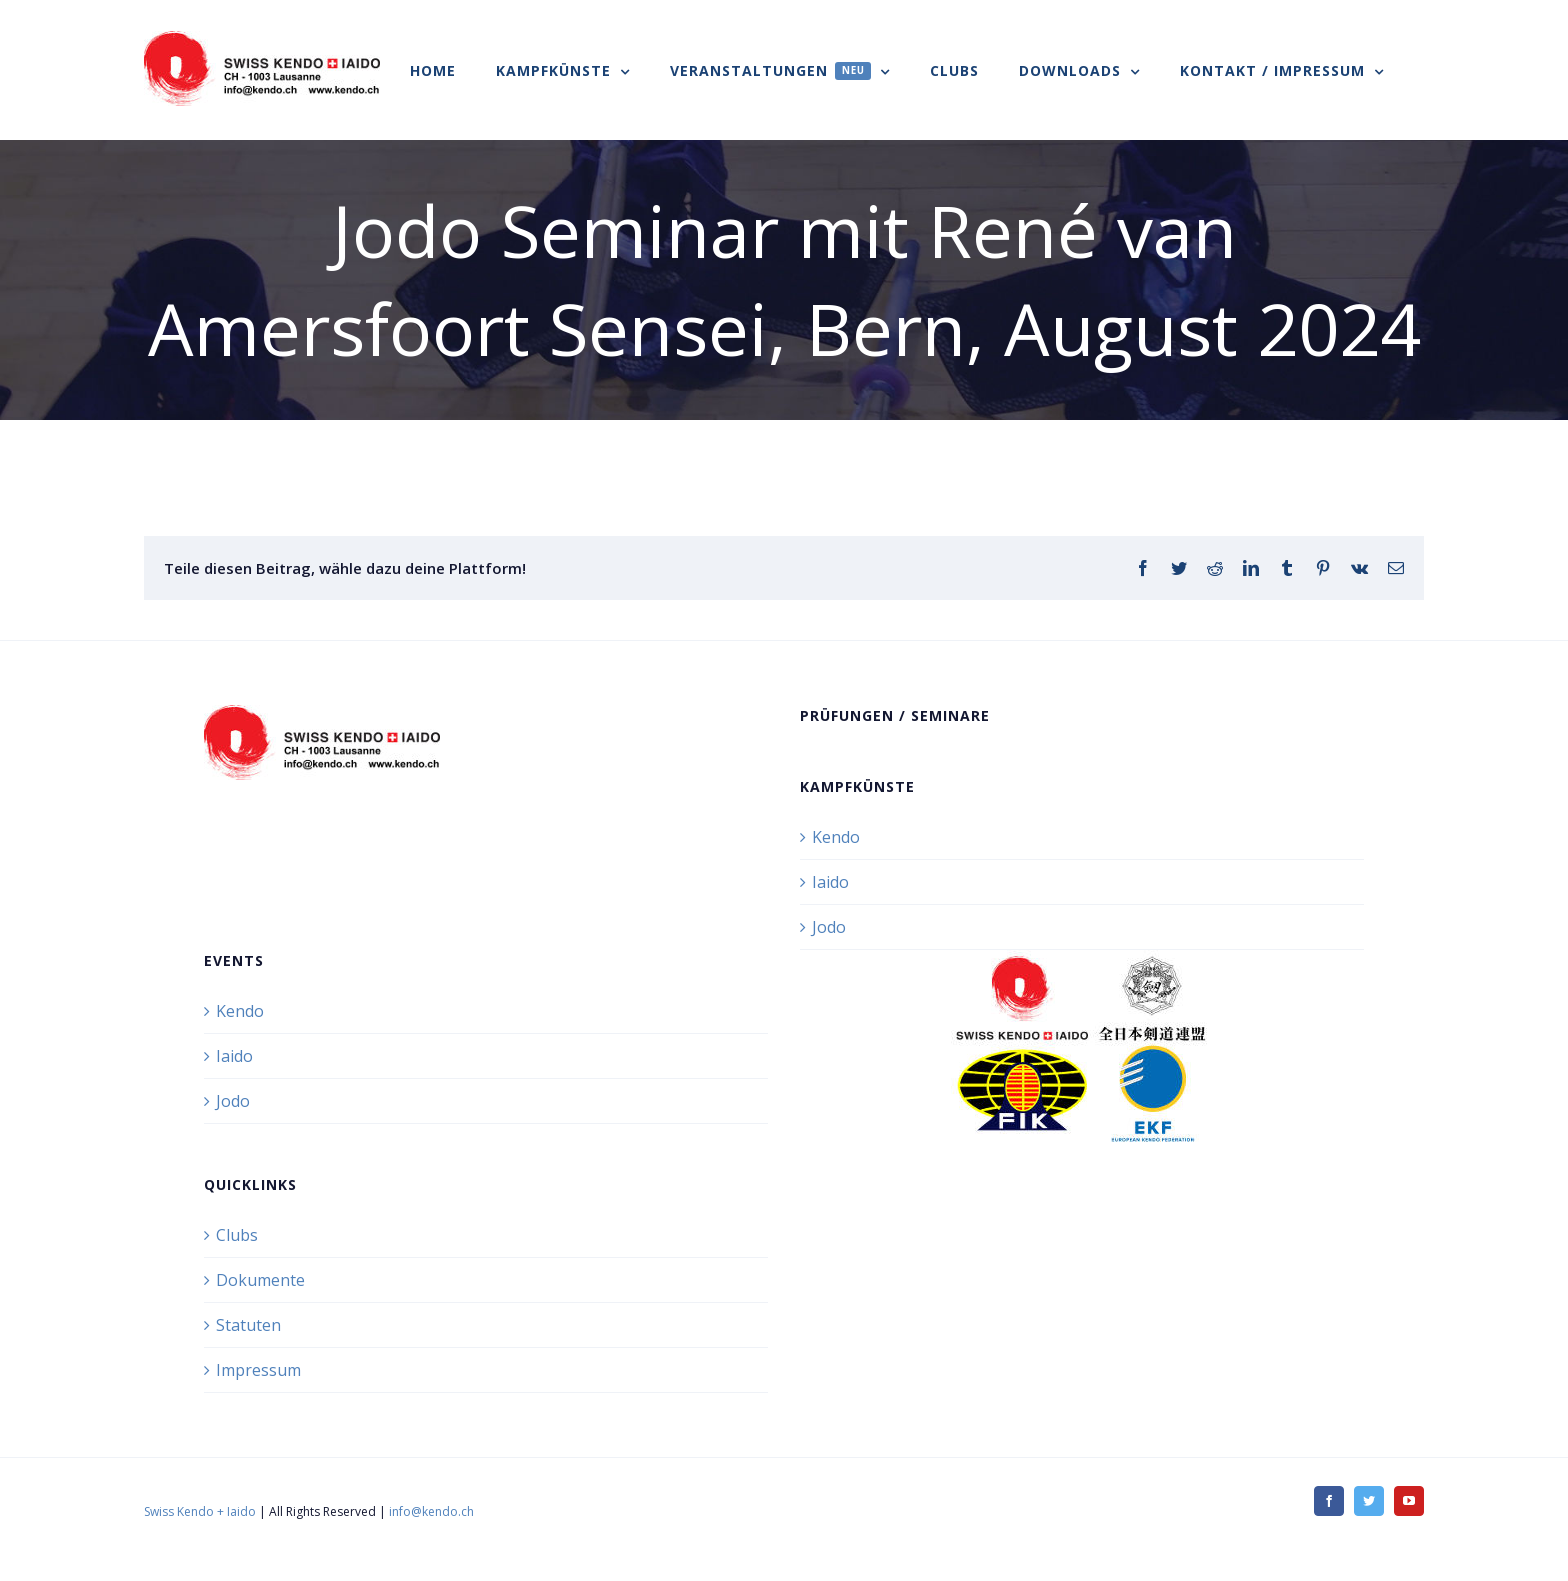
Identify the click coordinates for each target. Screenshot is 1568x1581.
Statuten (248, 1325)
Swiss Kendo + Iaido (200, 1511)
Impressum (258, 1370)
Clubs (237, 1235)
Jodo (829, 927)
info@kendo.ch (431, 1511)
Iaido (830, 882)
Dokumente (260, 1280)
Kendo (836, 837)
